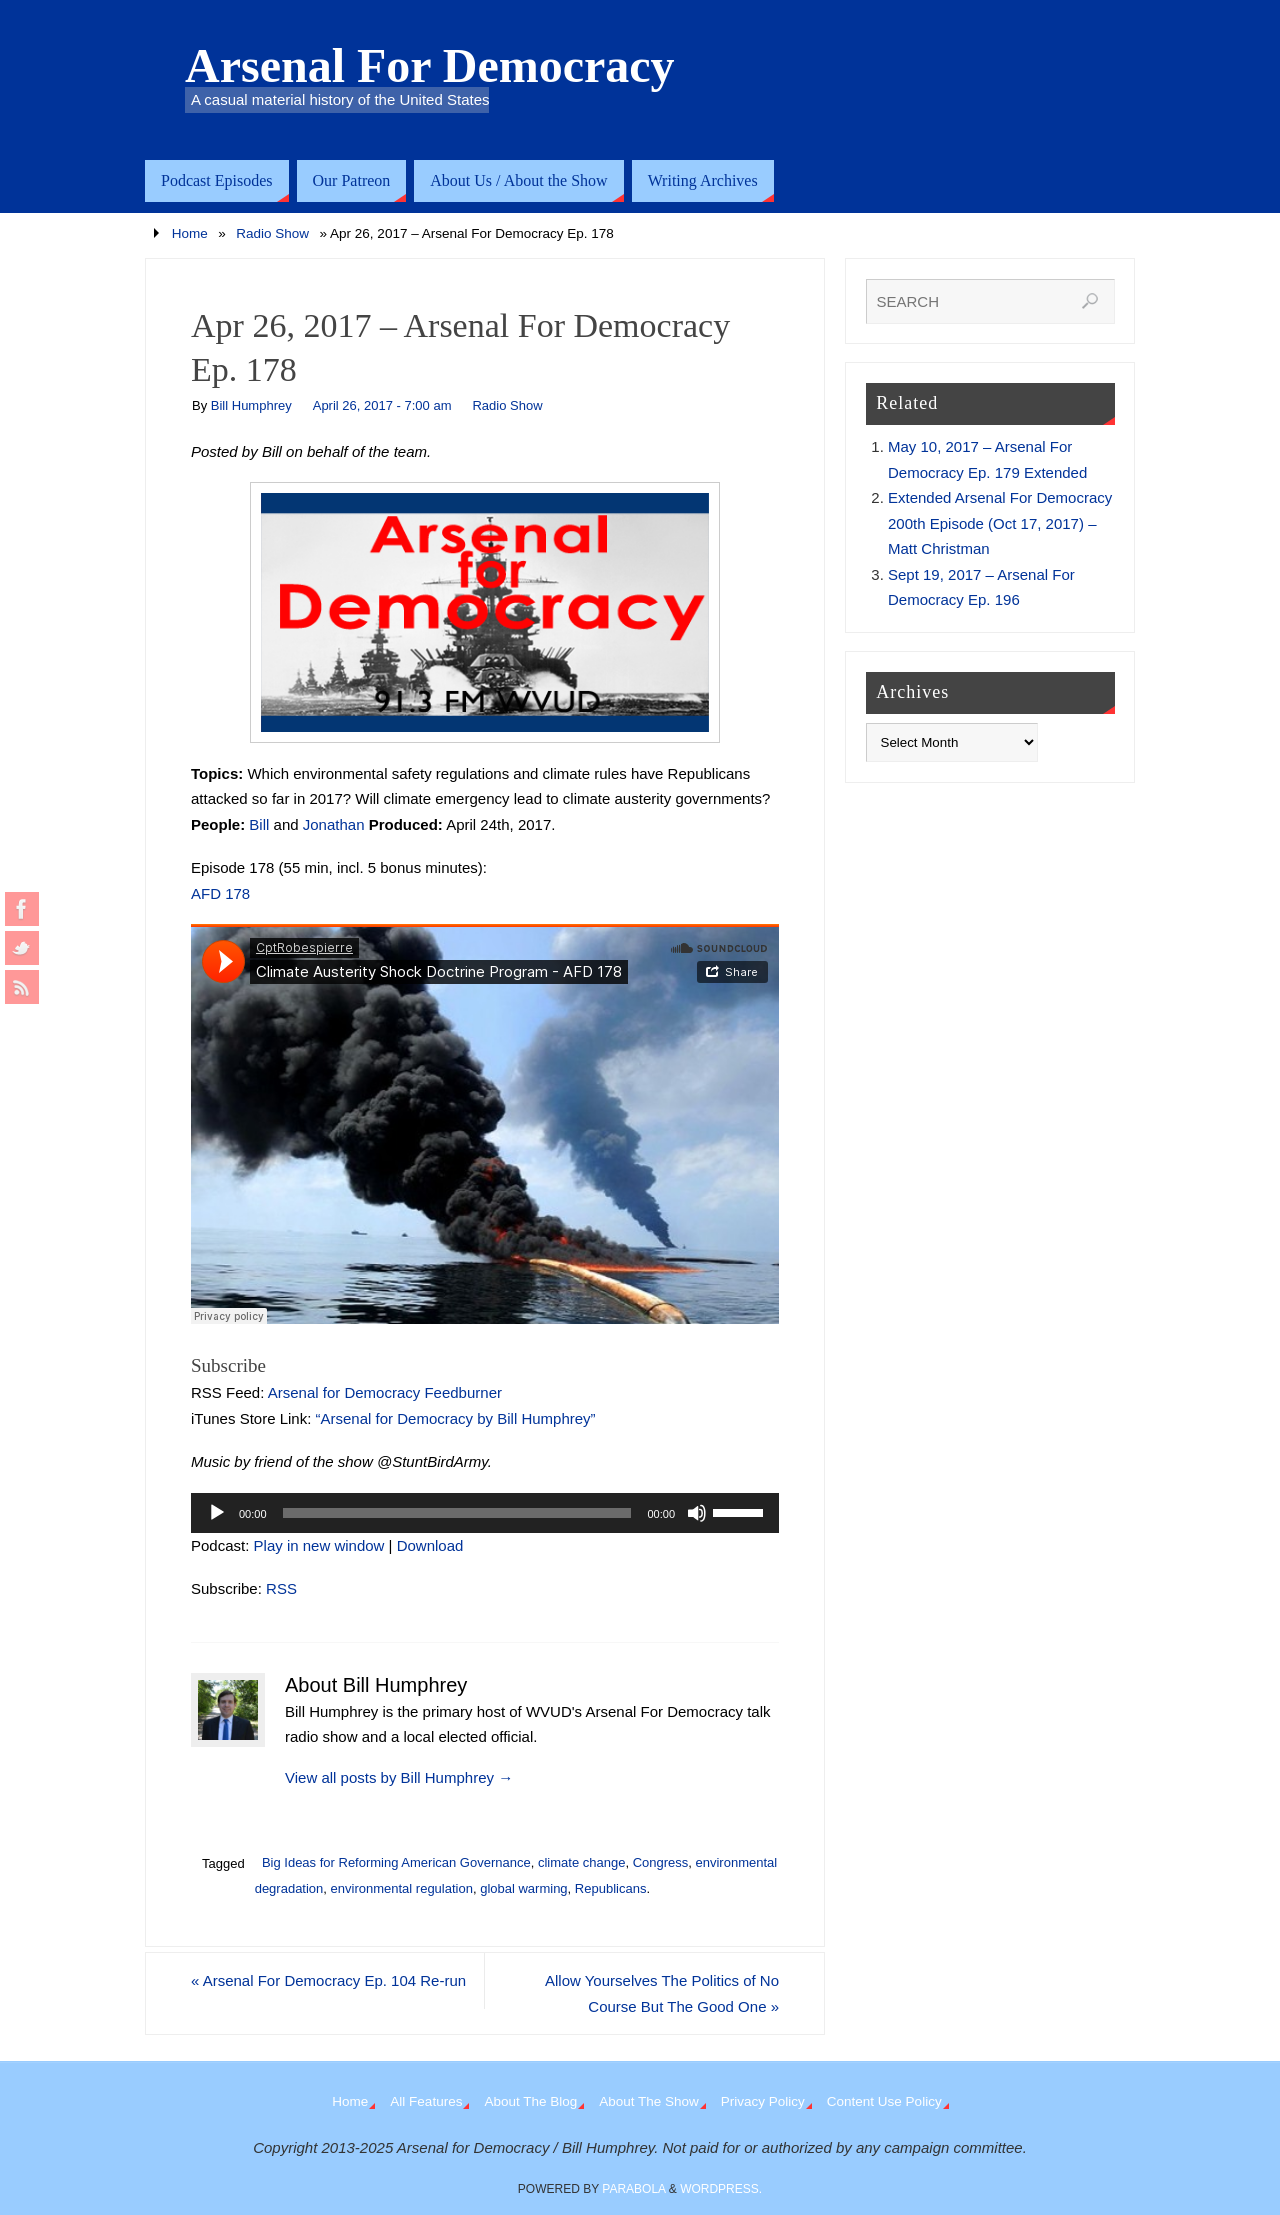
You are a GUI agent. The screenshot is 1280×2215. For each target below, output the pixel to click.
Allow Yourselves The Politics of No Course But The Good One (662, 1993)
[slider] (457, 1513)
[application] (485, 1513)
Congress (661, 1862)
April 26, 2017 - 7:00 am (382, 405)
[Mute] (697, 1513)
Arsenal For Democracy (430, 66)
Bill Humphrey (251, 405)
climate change (581, 1862)
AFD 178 (220, 893)
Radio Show (272, 233)
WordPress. (721, 2189)
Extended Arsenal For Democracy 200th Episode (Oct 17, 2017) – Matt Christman (1000, 523)
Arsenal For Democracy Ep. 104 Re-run (328, 1980)
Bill (259, 824)
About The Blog (530, 2101)
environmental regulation (402, 1888)
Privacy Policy (763, 2101)
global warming (523, 1888)
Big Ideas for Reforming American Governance (396, 1862)
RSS (281, 1588)
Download (430, 1545)
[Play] (217, 1513)
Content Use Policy (884, 2101)
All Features (426, 2101)
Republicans (611, 1888)
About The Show (649, 2101)
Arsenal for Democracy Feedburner (385, 1392)
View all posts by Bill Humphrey (399, 1777)
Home (190, 233)
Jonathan (334, 824)
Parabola (633, 2189)
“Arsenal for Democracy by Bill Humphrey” (456, 1418)
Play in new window (319, 1545)
